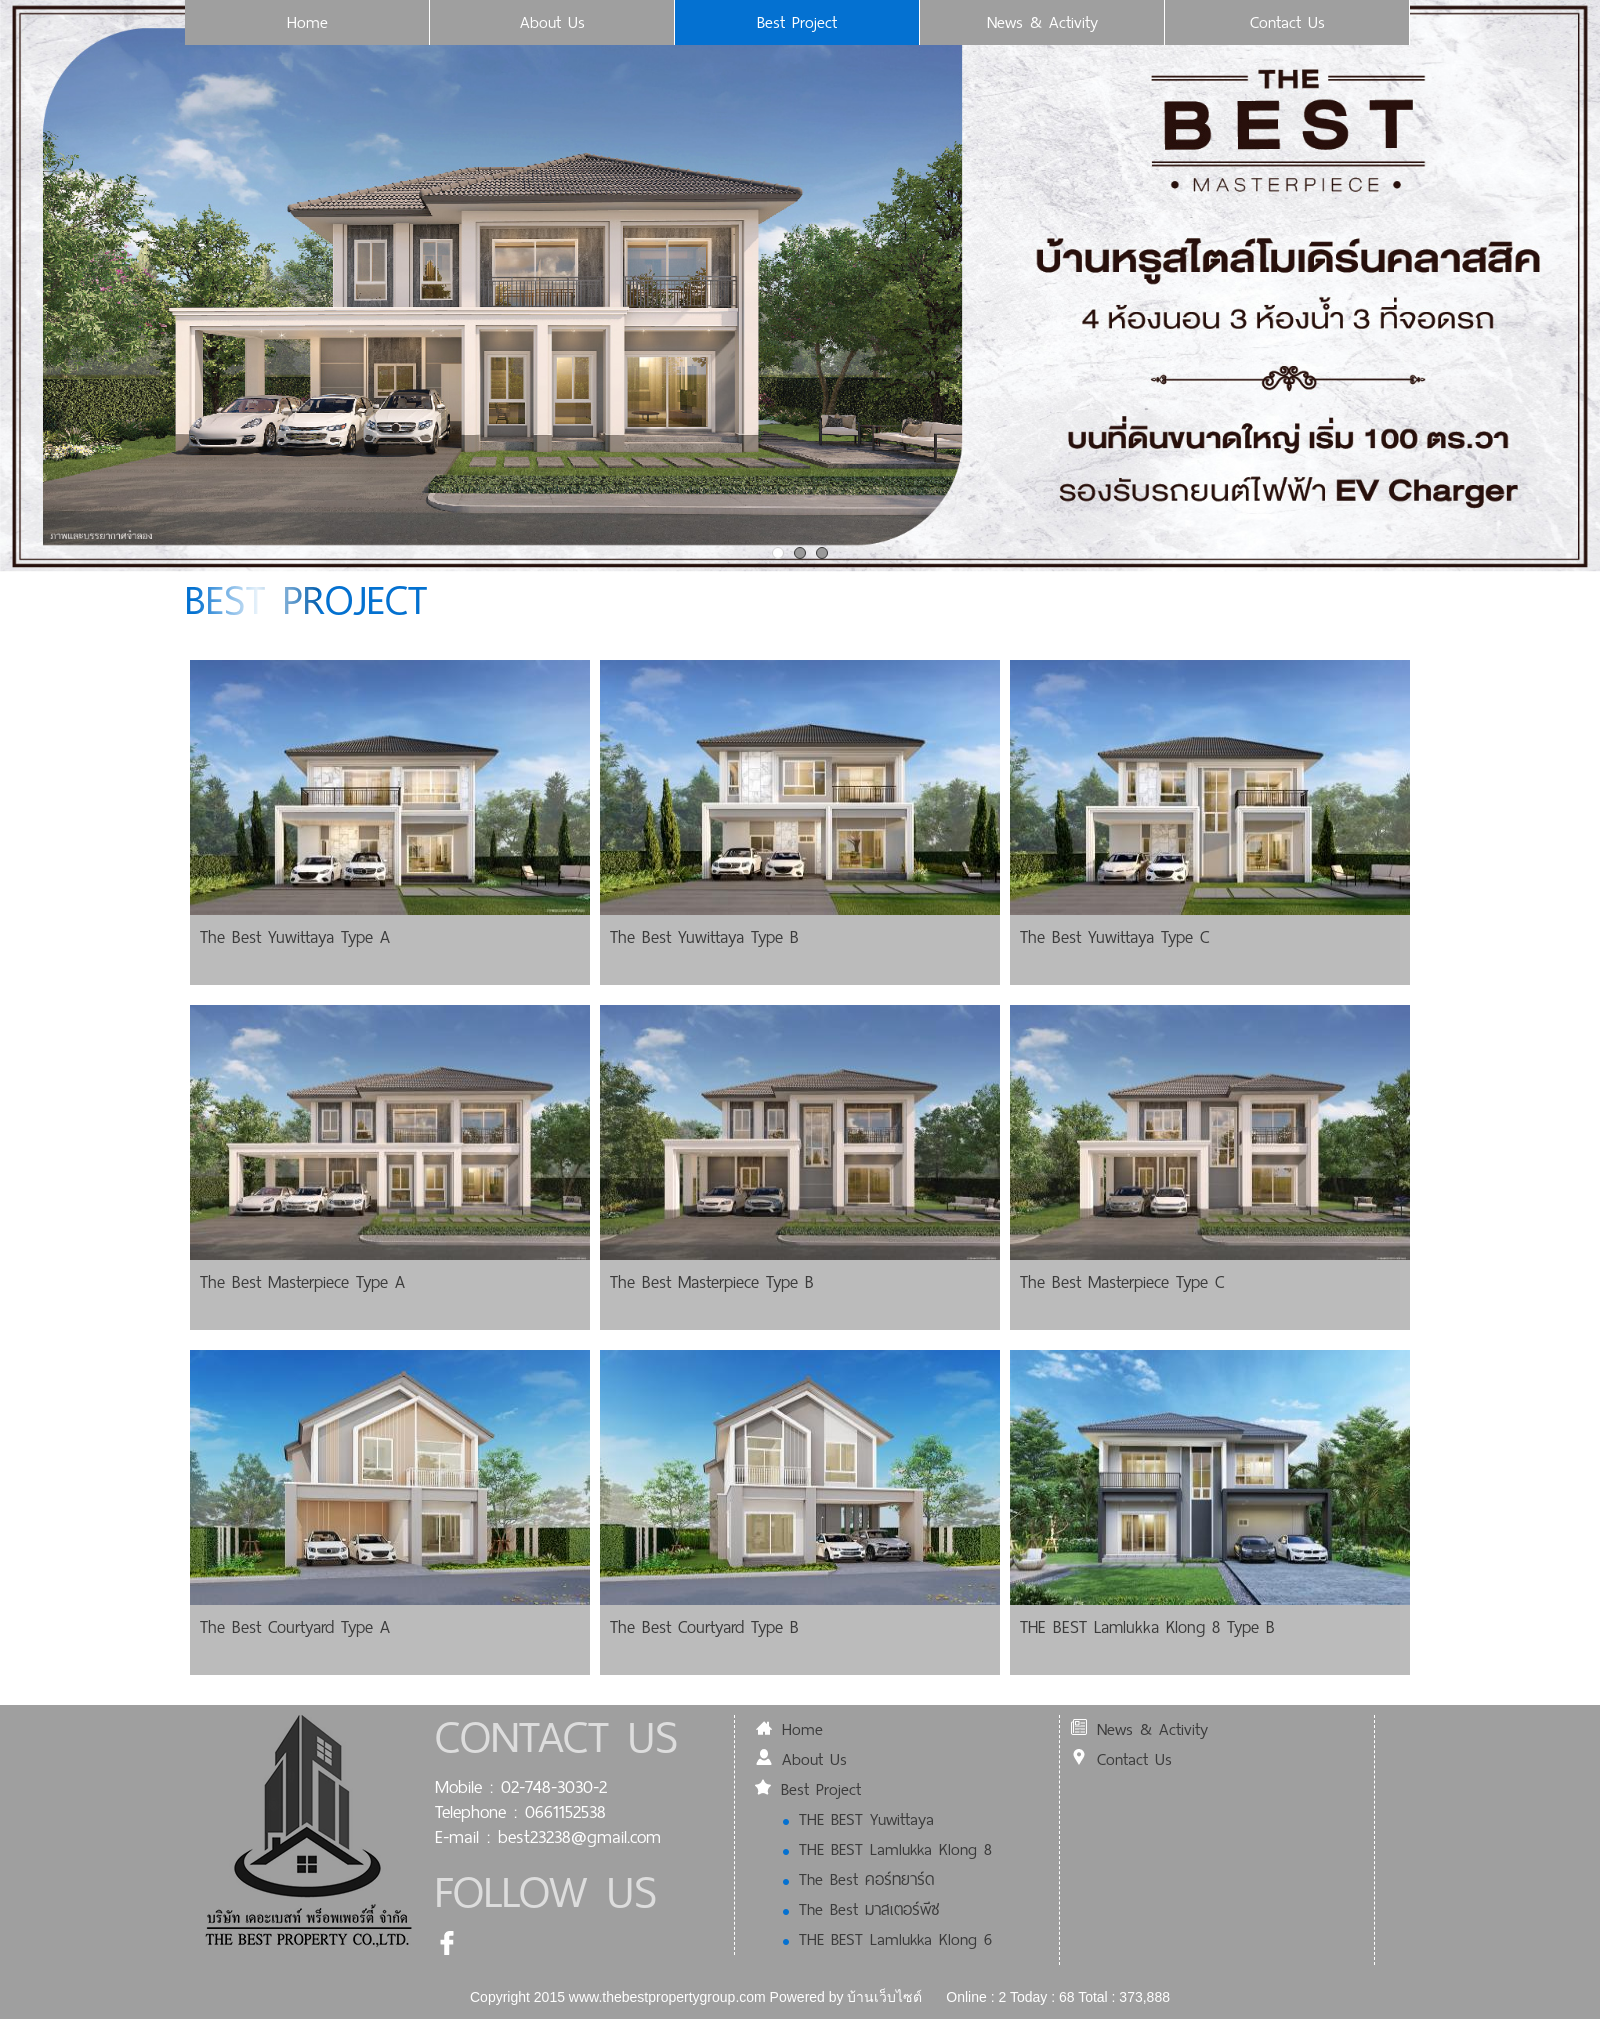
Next (1584, 284)
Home (307, 22)
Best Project (797, 22)
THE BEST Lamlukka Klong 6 (887, 1939)
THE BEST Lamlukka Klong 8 (887, 1849)
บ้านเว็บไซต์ (884, 1997)
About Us (552, 22)
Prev (16, 284)
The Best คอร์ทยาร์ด (858, 1879)
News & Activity (1042, 22)
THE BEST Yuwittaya (858, 1819)
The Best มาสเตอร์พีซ (861, 1909)
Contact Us (1287, 22)
